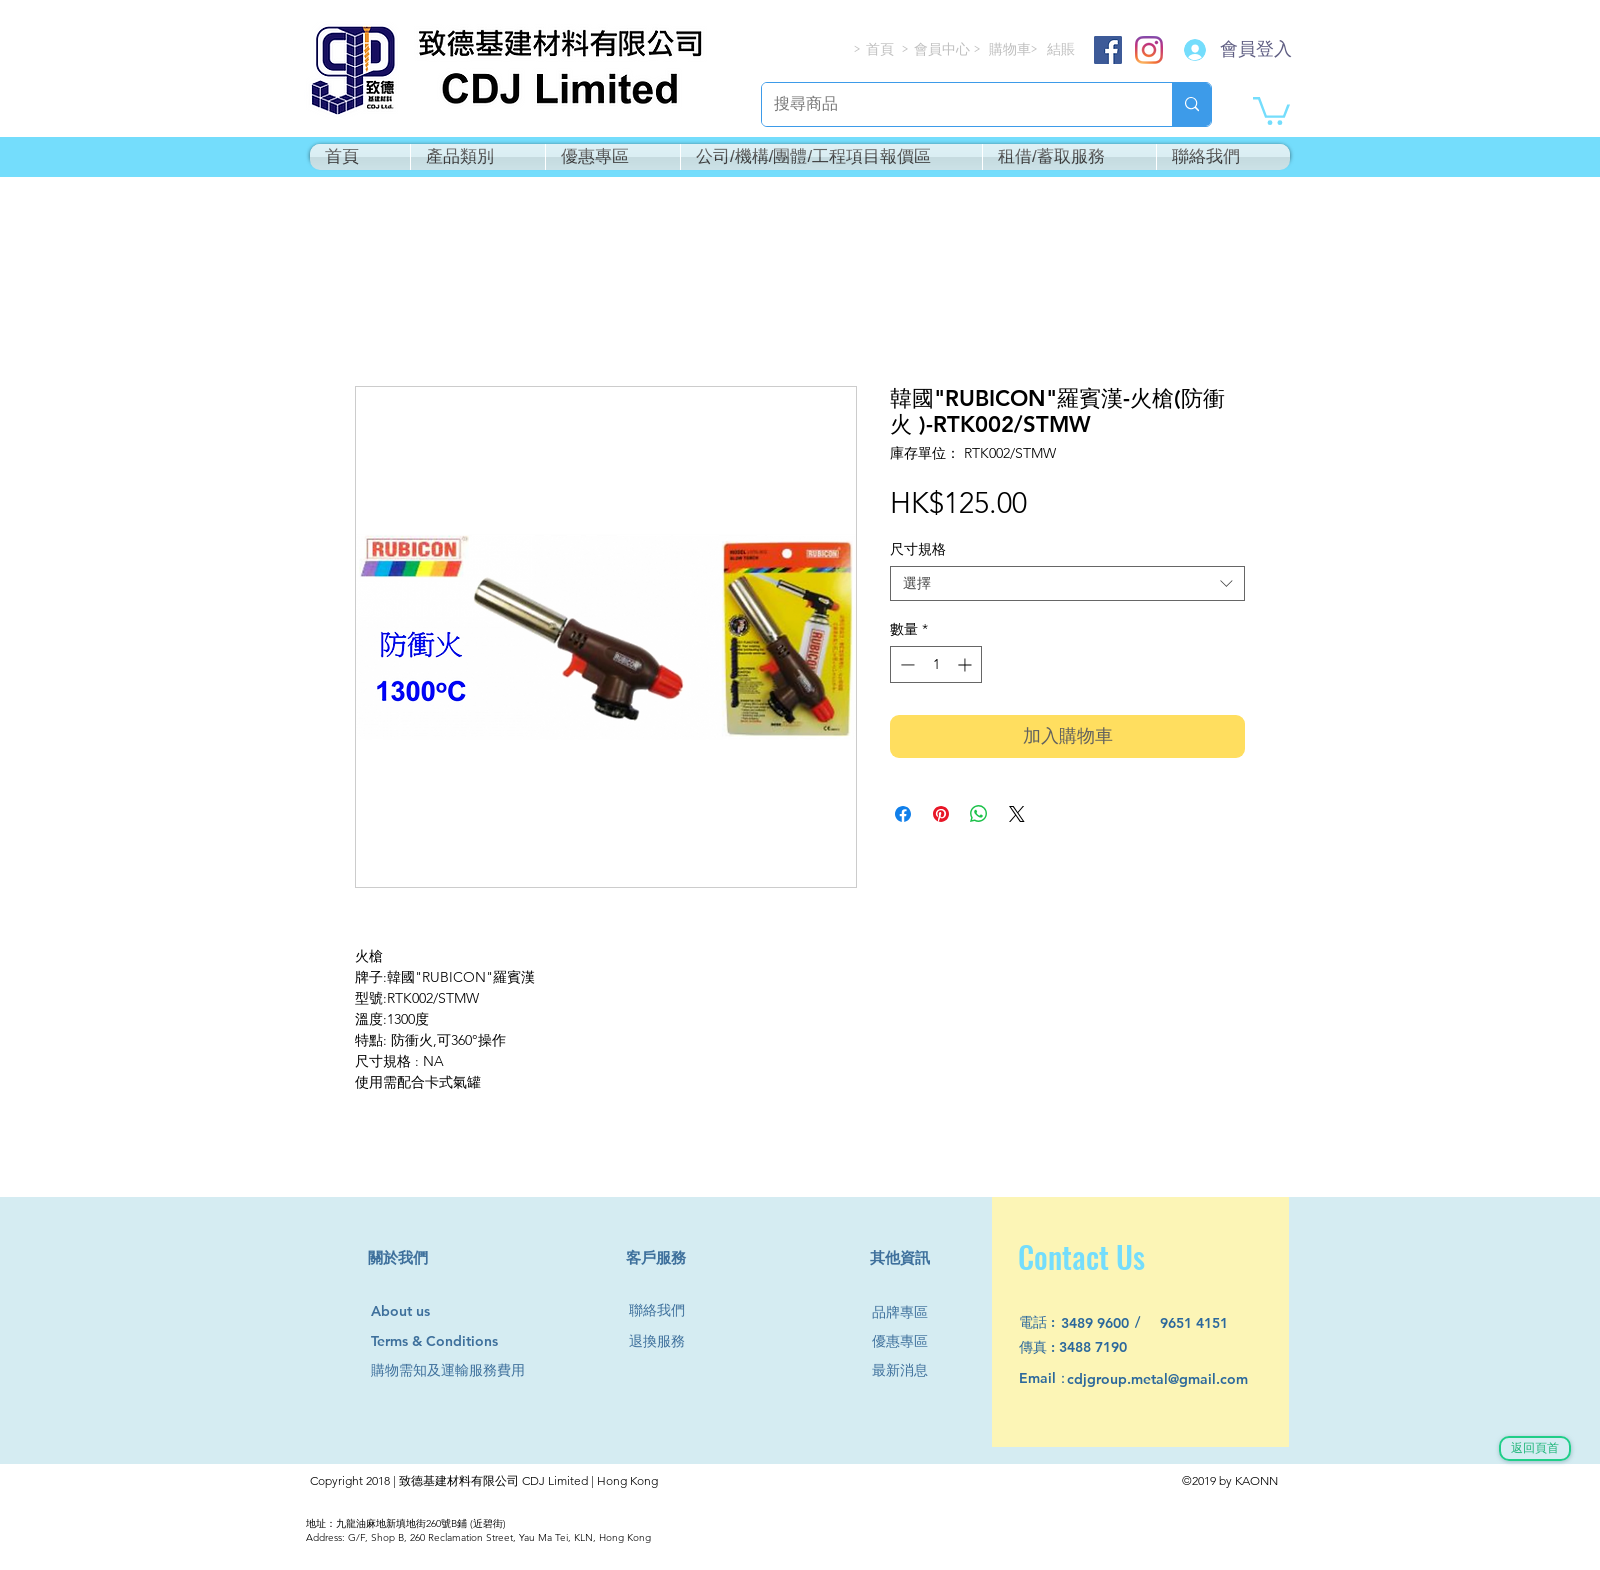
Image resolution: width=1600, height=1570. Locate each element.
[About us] (409, 1312)
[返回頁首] (1535, 1448)
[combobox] (1067, 583)
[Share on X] (1017, 814)
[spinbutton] (936, 664)
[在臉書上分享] (903, 814)
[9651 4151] (1205, 1323)
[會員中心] (944, 49)
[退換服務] (665, 1341)
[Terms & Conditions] (453, 1341)
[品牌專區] (908, 1312)
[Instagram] (1149, 50)
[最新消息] (908, 1370)
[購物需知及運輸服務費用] (470, 1370)
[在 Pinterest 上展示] (941, 814)
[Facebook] (1108, 50)
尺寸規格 (918, 549)
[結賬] (1062, 49)
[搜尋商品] (952, 104)
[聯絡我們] (665, 1310)
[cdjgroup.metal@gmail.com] (1183, 1379)
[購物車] (1011, 49)
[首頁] (881, 49)
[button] (1271, 109)
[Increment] (966, 664)
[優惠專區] (908, 1341)
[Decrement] (905, 664)
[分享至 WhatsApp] (979, 814)
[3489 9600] (1106, 1323)
